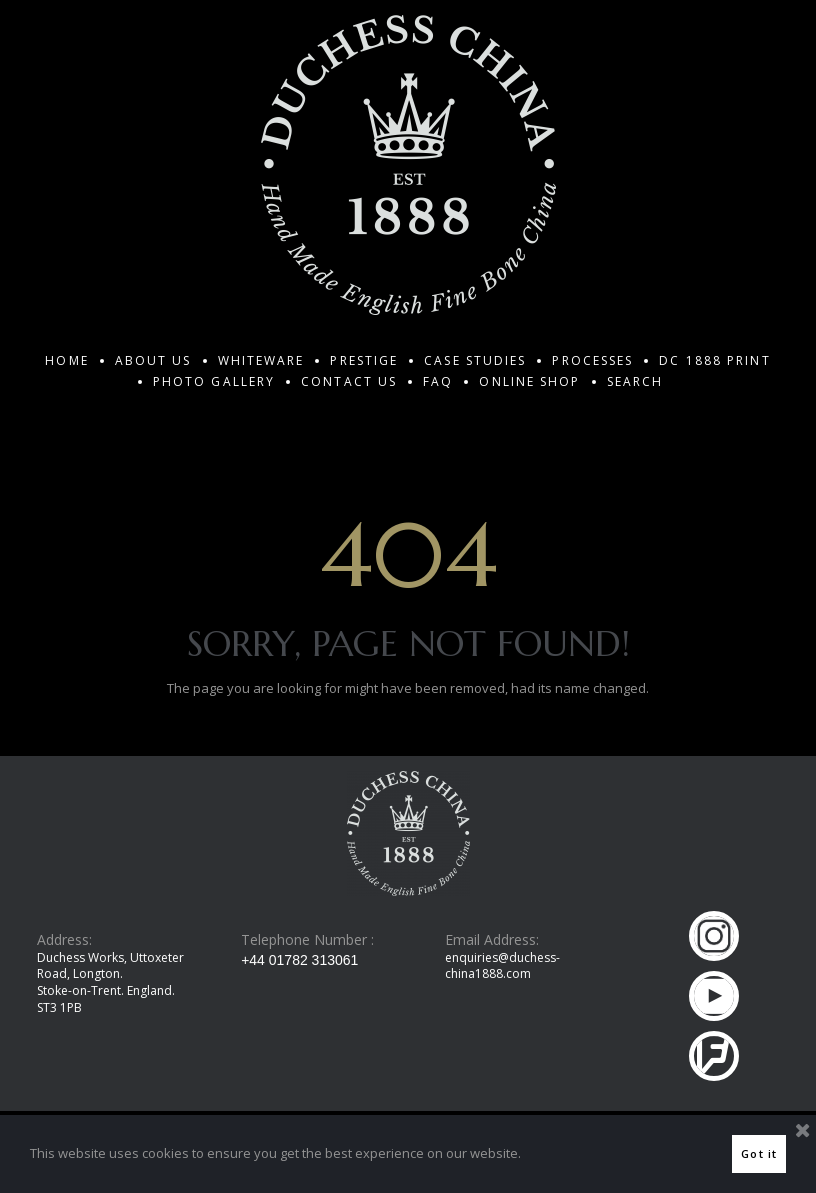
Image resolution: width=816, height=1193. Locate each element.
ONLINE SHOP (529, 381)
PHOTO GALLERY (214, 381)
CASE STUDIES (475, 360)
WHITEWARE (261, 360)
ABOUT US (153, 360)
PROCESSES (592, 360)
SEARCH (635, 381)
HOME (66, 360)
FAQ (438, 381)
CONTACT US (349, 381)
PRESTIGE (364, 360)
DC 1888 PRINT (714, 360)
